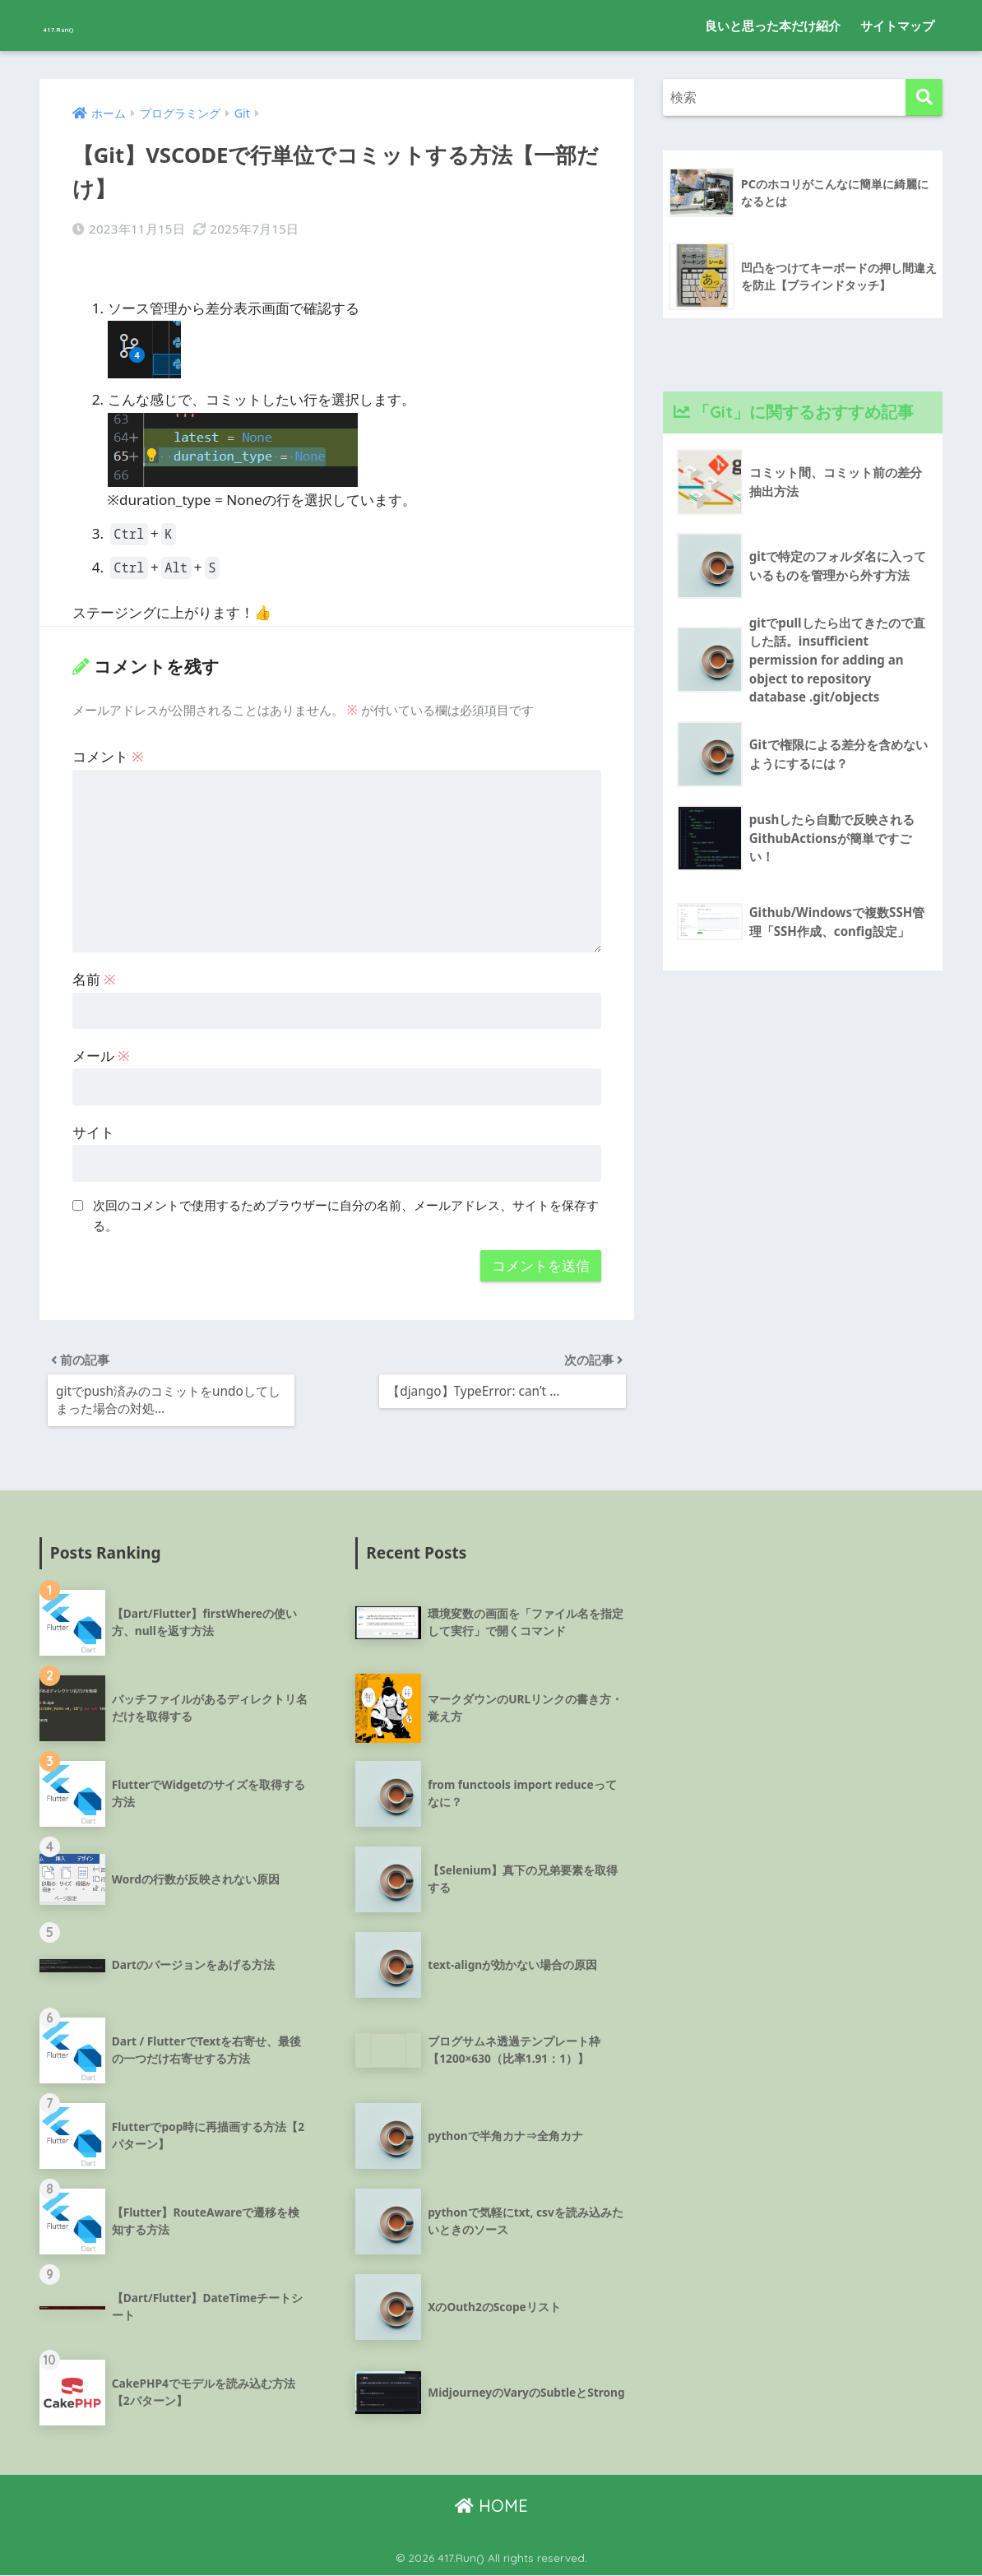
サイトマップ (897, 25)
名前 (94, 973)
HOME (491, 2506)
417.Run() (87, 25)
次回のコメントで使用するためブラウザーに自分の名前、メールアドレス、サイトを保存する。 (346, 1210)
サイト (93, 1126)
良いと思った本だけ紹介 (773, 25)
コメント (108, 750)
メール (101, 1049)
